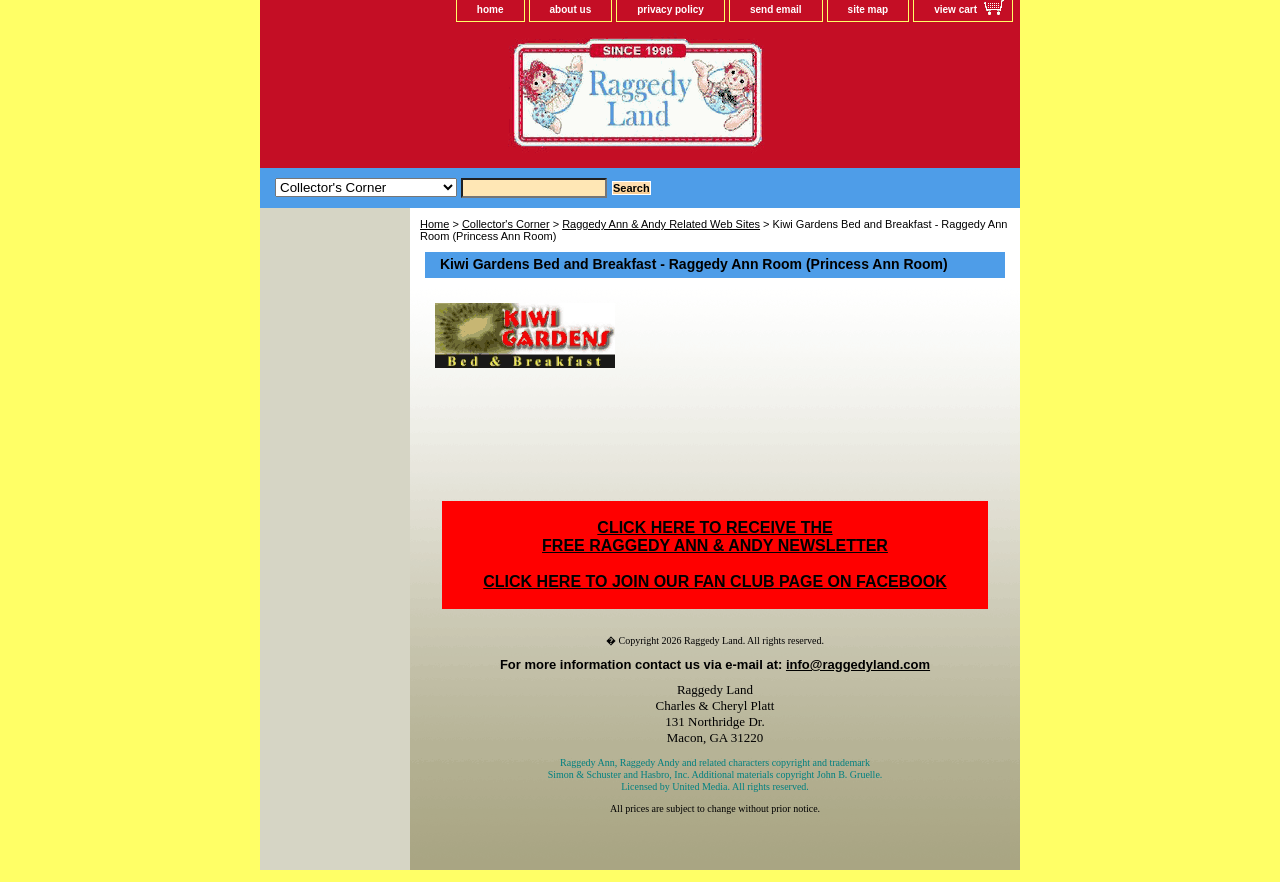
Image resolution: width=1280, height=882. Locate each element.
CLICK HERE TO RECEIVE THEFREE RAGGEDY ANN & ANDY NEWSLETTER (715, 536)
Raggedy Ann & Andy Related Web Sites (661, 224)
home (490, 9)
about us (571, 9)
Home (434, 224)
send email (776, 9)
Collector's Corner (506, 224)
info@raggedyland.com (858, 664)
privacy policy (670, 9)
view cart (955, 9)
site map (868, 9)
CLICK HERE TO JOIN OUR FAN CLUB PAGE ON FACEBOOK (714, 581)
